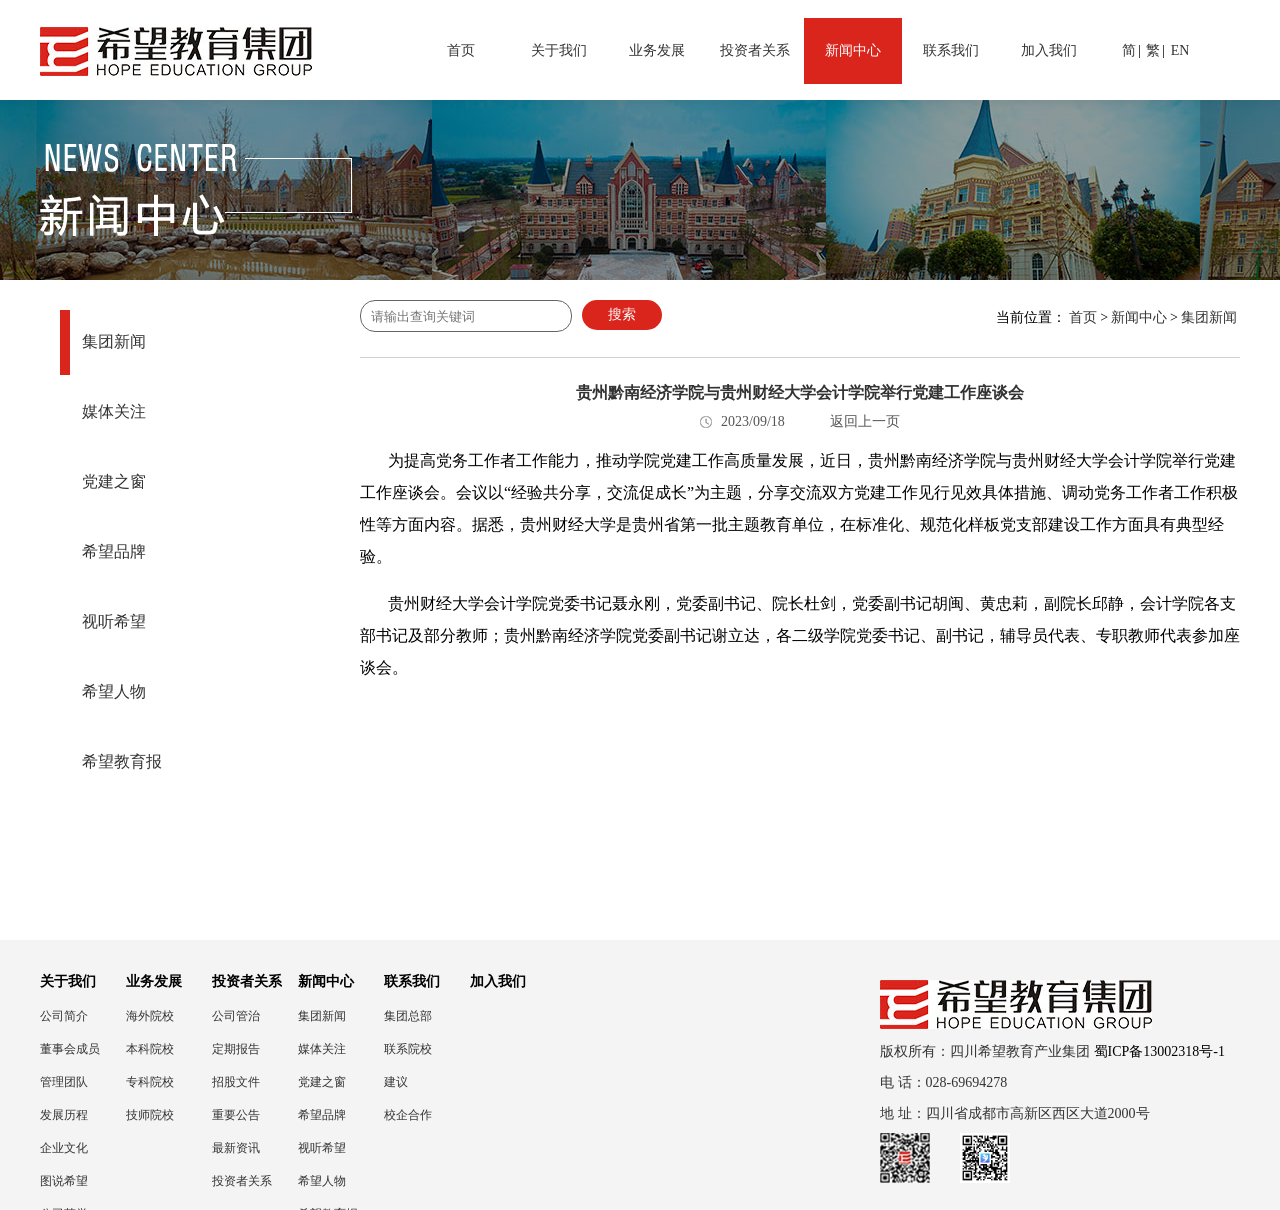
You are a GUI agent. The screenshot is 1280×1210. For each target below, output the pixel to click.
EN (1180, 50)
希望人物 (114, 691)
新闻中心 (853, 50)
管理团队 (64, 1082)
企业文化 (64, 1148)
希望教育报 (122, 761)
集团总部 (408, 1016)
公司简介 (64, 1016)
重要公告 (236, 1115)
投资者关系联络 (242, 1181)
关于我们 (559, 50)
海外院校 (150, 1016)
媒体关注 (114, 411)
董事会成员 (70, 1049)
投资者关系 (755, 50)
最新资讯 (236, 1148)
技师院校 (150, 1115)
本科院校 (150, 1049)
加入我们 (1049, 50)
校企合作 (408, 1115)
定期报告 (236, 1049)
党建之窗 (114, 481)
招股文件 (236, 1082)
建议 (396, 1082)
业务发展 (657, 50)
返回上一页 (865, 421)
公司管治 (236, 1016)
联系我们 (951, 50)
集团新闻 (114, 341)
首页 (461, 50)
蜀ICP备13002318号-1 (1159, 1051)
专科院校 (150, 1082)
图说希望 (64, 1181)
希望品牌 (114, 551)
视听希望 (114, 621)
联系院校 (408, 1049)
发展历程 (64, 1115)
